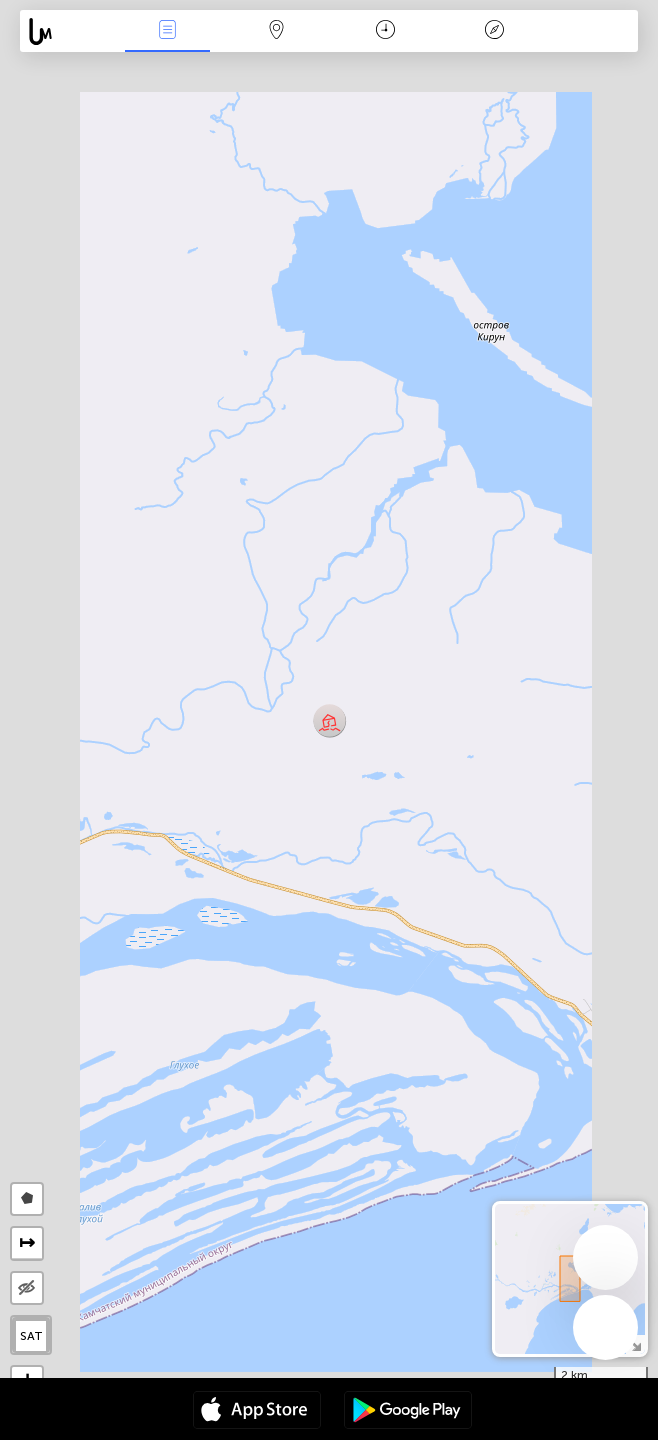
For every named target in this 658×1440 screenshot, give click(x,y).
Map (276, 31)
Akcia (167, 31)
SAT (31, 1336)
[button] (329, 720)
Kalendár (385, 31)
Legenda (495, 31)
